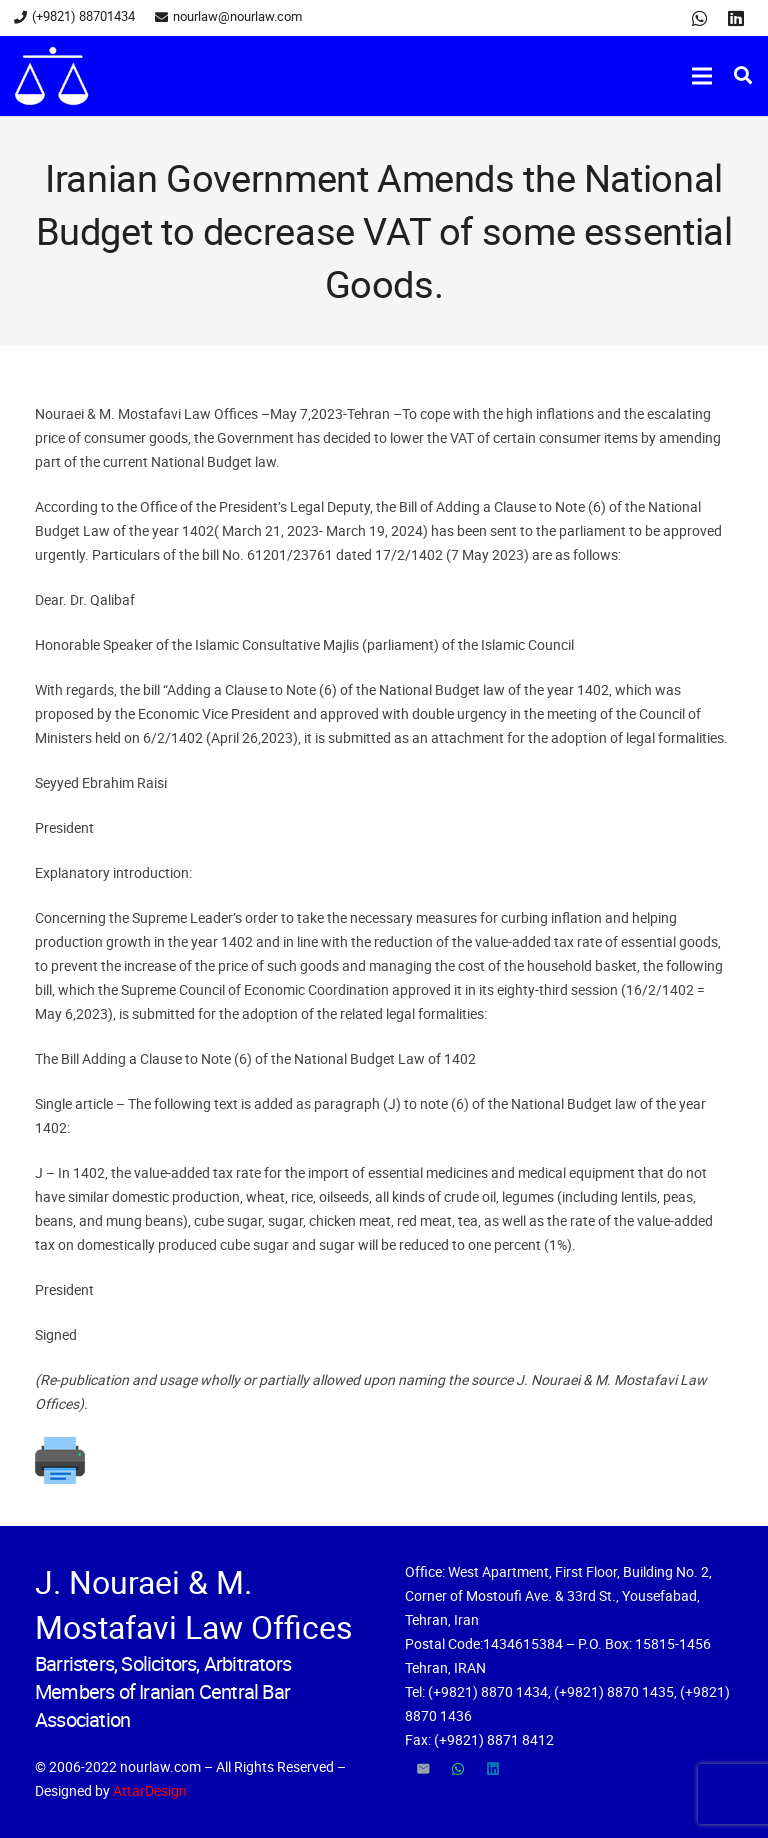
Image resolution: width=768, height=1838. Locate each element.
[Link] (51, 76)
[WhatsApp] (700, 18)
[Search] (743, 75)
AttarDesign (150, 1790)
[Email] (422, 1769)
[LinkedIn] (736, 18)
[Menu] (702, 76)
